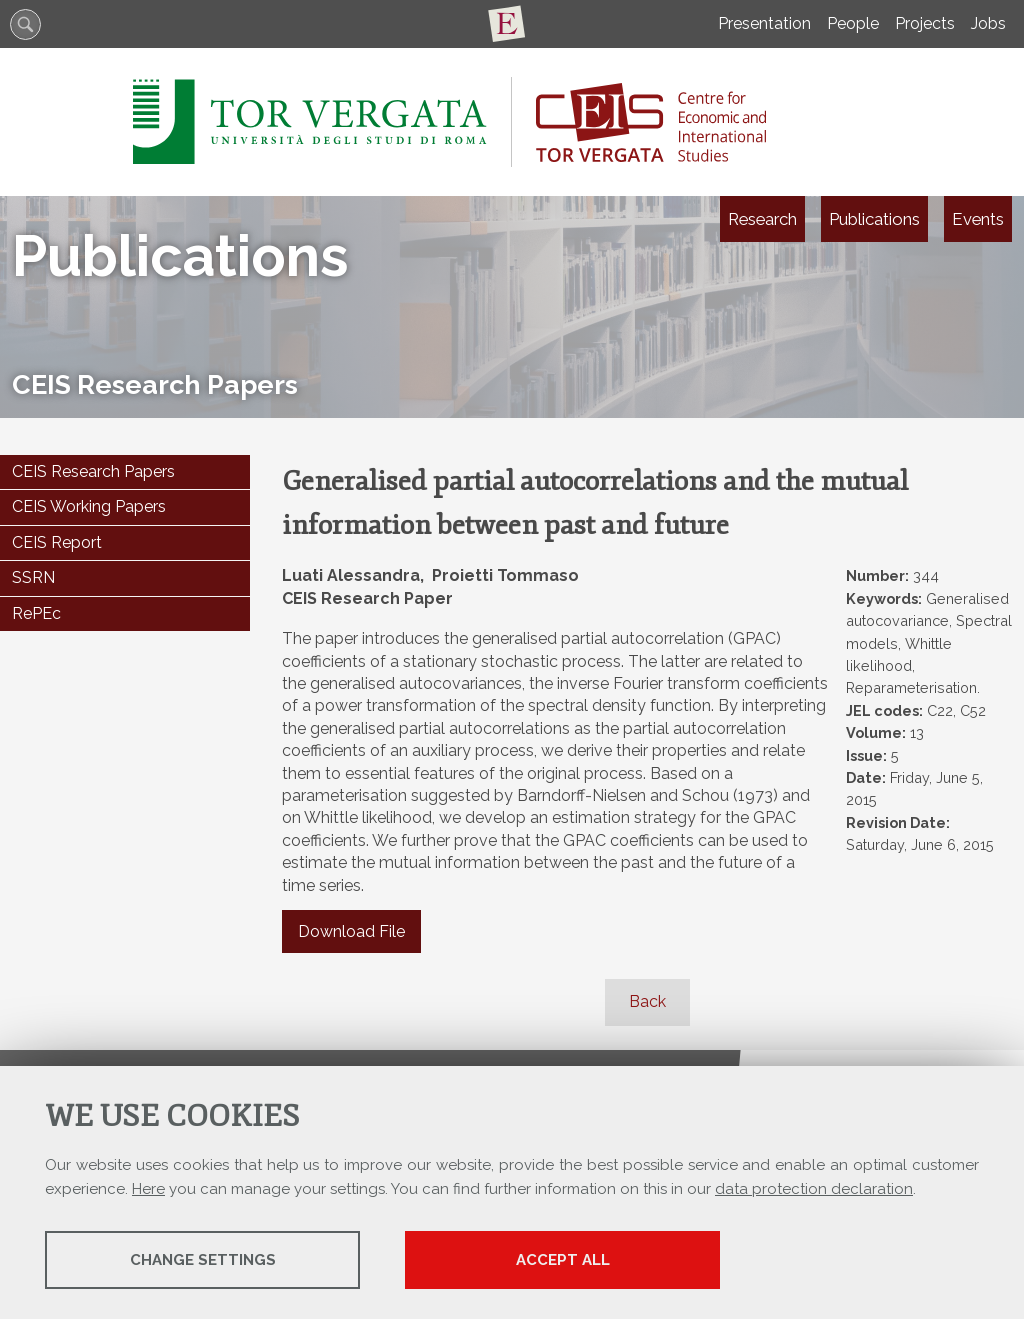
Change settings (203, 1260)
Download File (351, 931)
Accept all (563, 1260)
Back (647, 1001)
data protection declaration (814, 1189)
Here (148, 1189)
